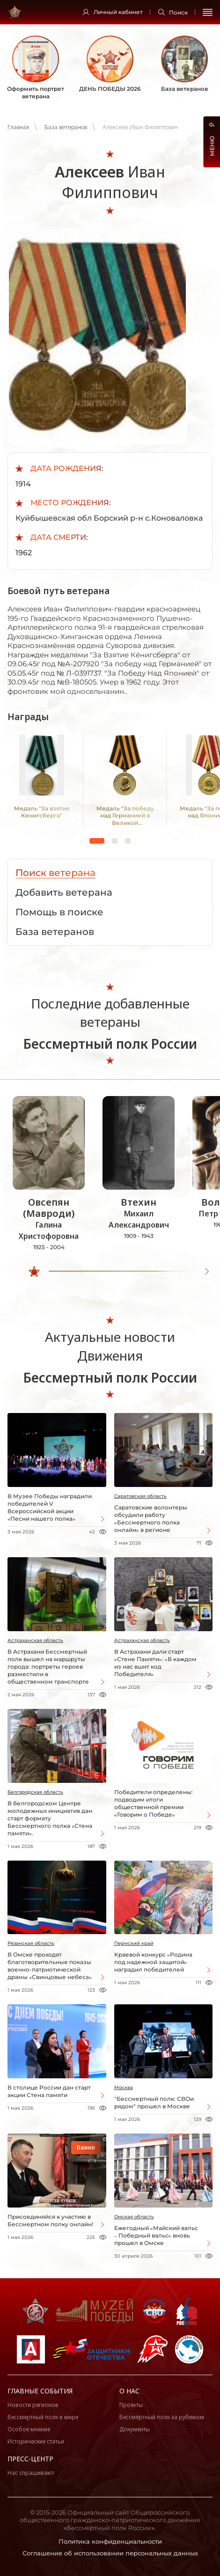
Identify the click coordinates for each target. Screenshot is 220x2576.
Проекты (131, 2405)
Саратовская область (140, 1496)
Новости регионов (33, 2405)
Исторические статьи (35, 2441)
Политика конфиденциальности (110, 2541)
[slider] (34, 1271)
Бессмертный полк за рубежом (161, 2417)
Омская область (134, 2217)
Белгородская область (35, 1792)
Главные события (40, 2390)
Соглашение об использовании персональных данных (110, 2553)
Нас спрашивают (30, 2473)
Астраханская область (35, 1640)
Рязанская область (30, 1943)
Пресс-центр (30, 2458)
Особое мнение (28, 2429)
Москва (123, 2087)
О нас (129, 2390)
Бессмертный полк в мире (42, 2417)
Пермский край (134, 1943)
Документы (134, 2429)
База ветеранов (65, 127)
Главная (18, 127)
